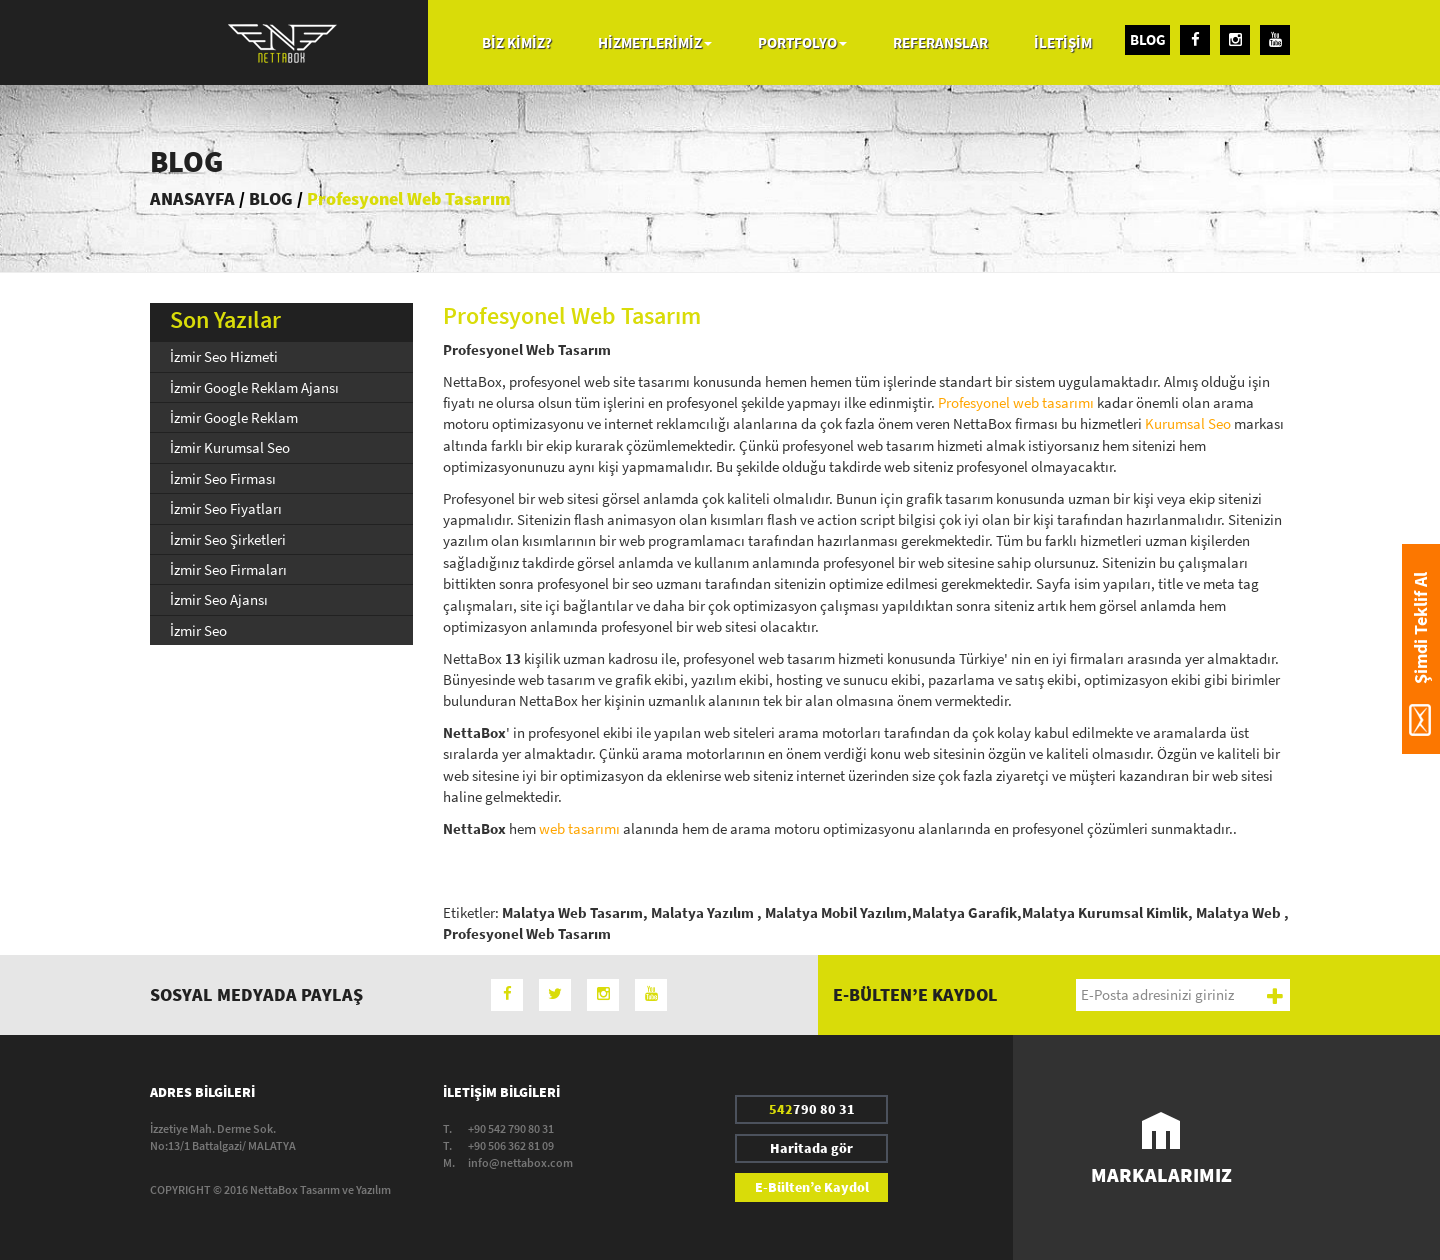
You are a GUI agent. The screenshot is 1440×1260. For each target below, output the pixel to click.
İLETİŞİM (1063, 42)
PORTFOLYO (802, 42)
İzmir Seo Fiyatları (226, 508)
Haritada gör (811, 1148)
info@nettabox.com (520, 1162)
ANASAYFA (192, 198)
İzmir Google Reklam (234, 417)
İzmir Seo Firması (223, 478)
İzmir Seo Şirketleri (228, 539)
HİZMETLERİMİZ (655, 42)
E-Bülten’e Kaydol (812, 1187)
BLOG (1148, 39)
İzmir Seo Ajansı (219, 599)
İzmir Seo (198, 630)
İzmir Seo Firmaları (228, 569)
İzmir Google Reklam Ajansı (254, 387)
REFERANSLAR (940, 42)
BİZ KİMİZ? (517, 42)
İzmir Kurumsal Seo (230, 447)
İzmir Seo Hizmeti (224, 356)
